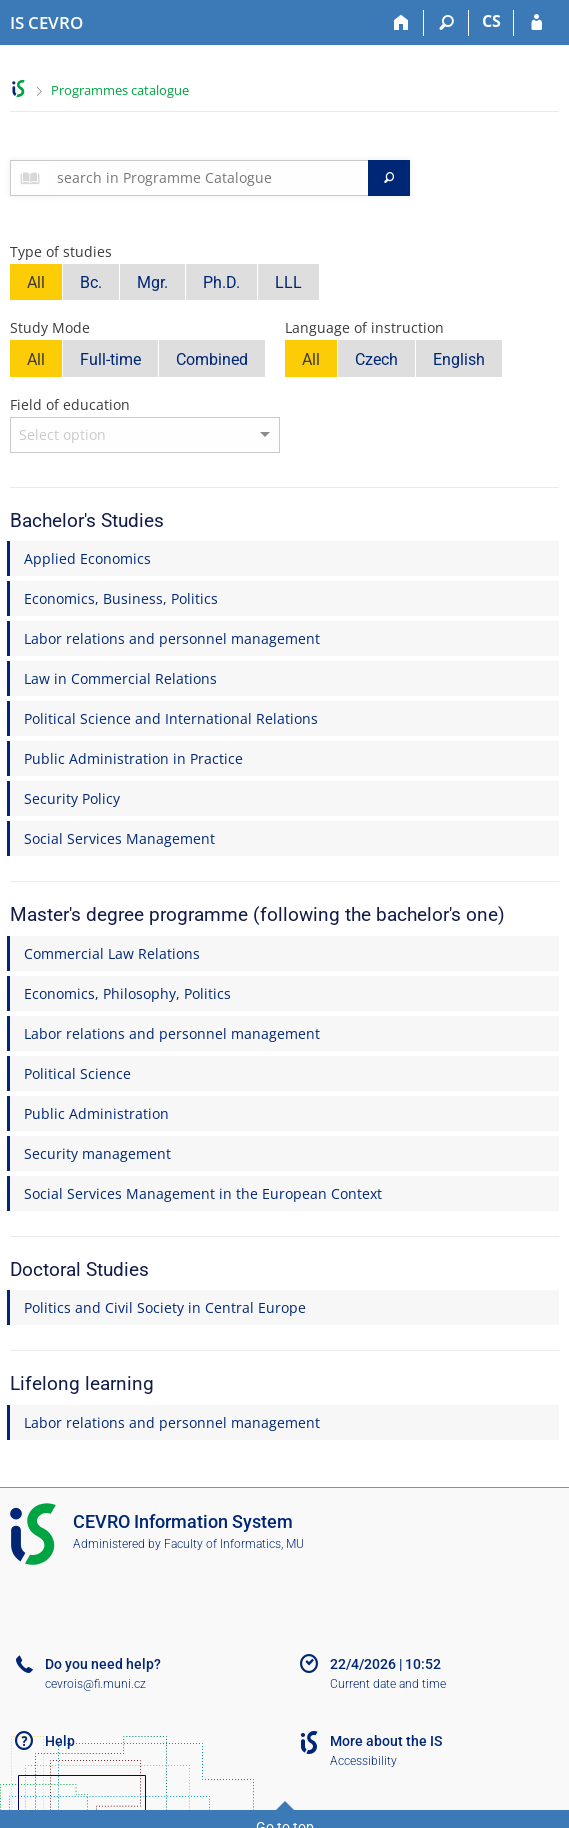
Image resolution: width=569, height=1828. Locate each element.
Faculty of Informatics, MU (234, 1544)
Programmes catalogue (120, 90)
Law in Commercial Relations (120, 678)
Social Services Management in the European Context (203, 1193)
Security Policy (72, 798)
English (459, 359)
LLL (288, 282)
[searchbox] (208, 178)
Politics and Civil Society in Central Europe (165, 1307)
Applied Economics (87, 558)
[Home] (401, 23)
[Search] (446, 23)
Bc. (91, 282)
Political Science (77, 1073)
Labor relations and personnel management (172, 638)
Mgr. (152, 282)
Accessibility (363, 1761)
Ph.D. (221, 282)
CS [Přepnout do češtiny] (491, 21)
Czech (376, 359)
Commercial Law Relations (112, 953)
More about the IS (386, 1741)
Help (60, 1741)
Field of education (70, 404)
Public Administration (96, 1113)
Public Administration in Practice (133, 758)
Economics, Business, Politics (121, 598)
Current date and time (388, 1684)
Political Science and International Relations (171, 718)
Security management (97, 1153)
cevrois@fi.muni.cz (95, 1684)
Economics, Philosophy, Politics (127, 993)
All (36, 282)
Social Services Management (119, 838)
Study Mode (50, 327)
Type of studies (61, 251)
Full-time (110, 359)
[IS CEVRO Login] (536, 23)
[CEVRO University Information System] (46, 23)
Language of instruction (364, 327)
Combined (212, 359)
